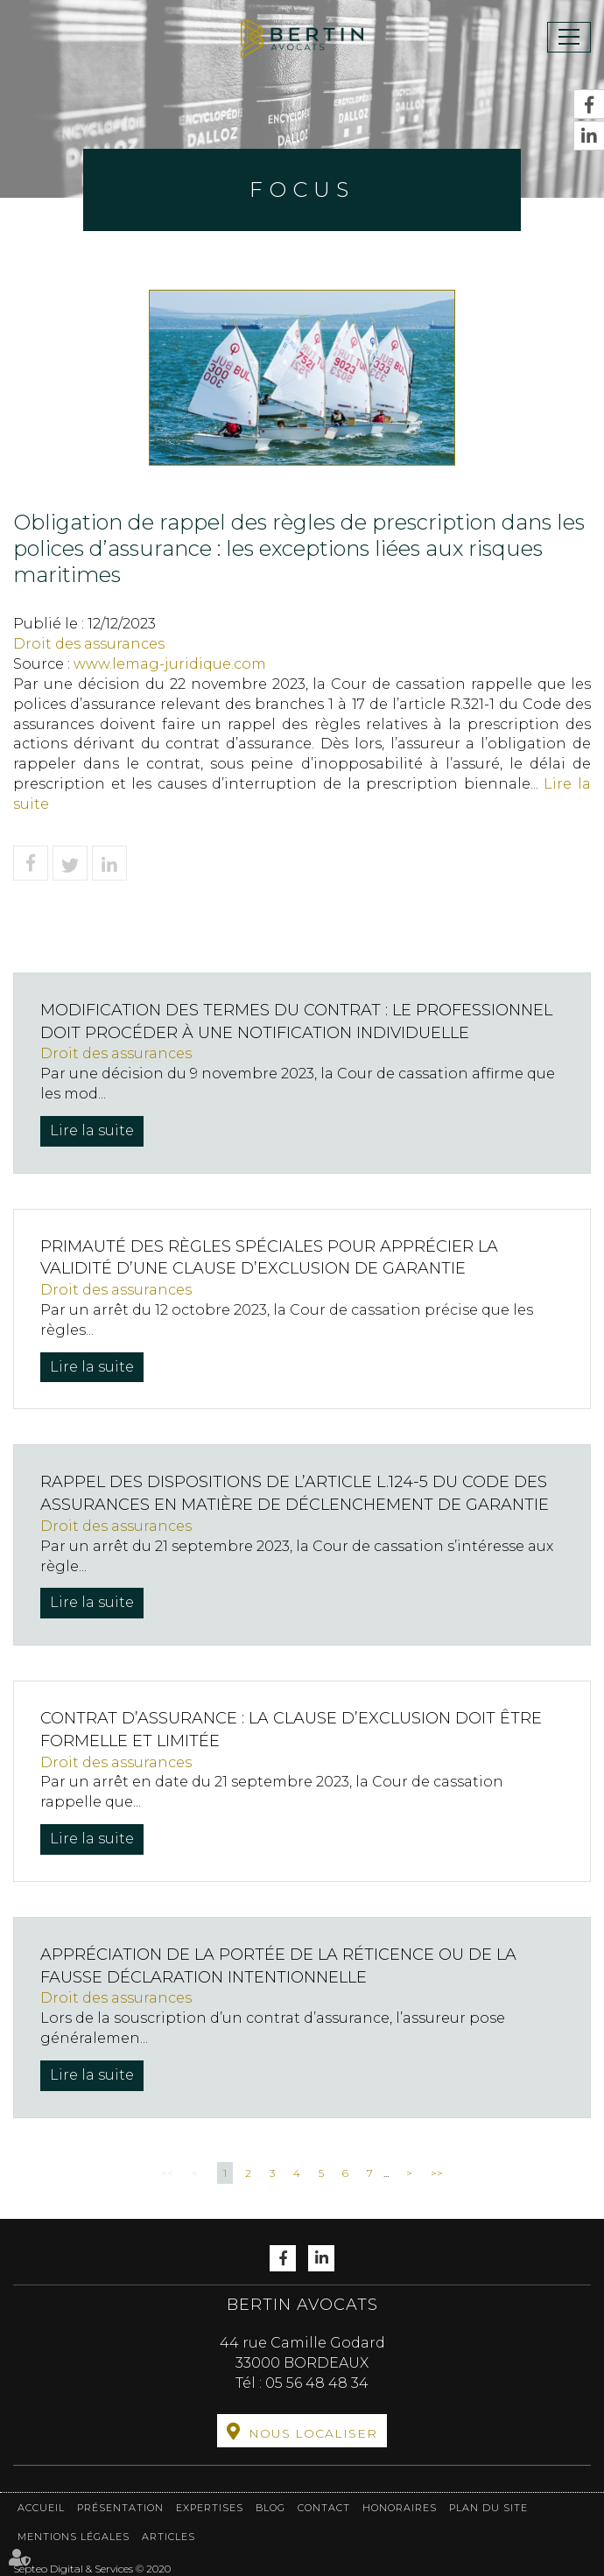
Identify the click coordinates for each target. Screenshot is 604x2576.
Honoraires (399, 2508)
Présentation (120, 2508)
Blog (270, 2508)
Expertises (209, 2508)
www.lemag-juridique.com (170, 664)
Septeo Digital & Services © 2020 (92, 2568)
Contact (324, 2508)
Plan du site (488, 2508)
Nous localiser (313, 2433)
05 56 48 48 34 (317, 2383)
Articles (168, 2536)
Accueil (41, 2508)
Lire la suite (92, 1130)
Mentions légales (74, 2536)
